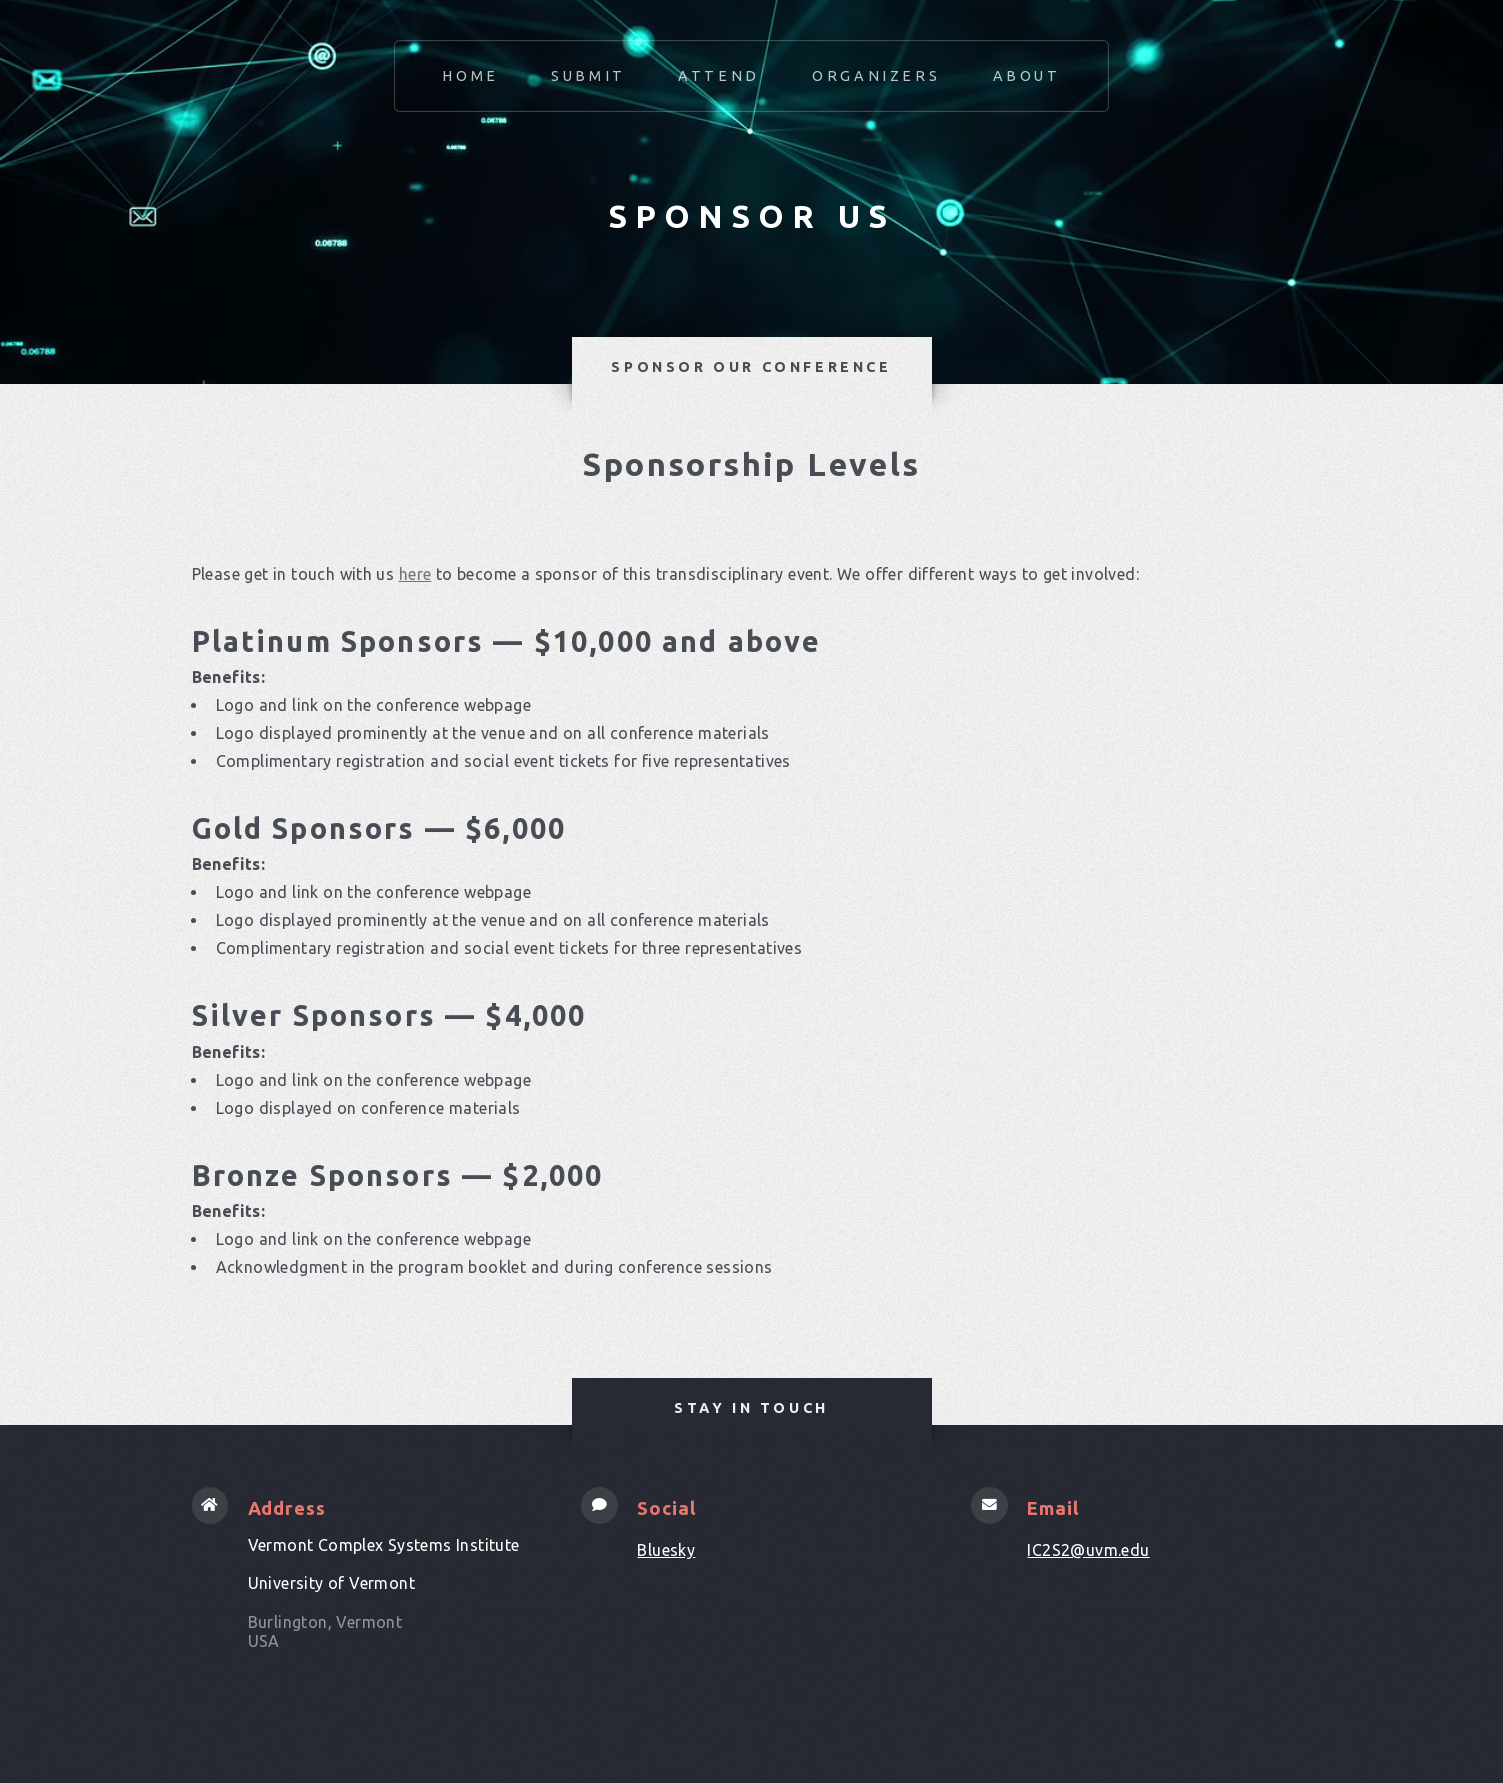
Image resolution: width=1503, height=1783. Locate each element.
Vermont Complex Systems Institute (384, 1545)
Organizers (876, 76)
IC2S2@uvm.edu (1088, 1550)
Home (470, 76)
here (415, 574)
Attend (719, 76)
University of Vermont (331, 1583)
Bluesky (666, 1550)
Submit (588, 76)
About (1027, 76)
